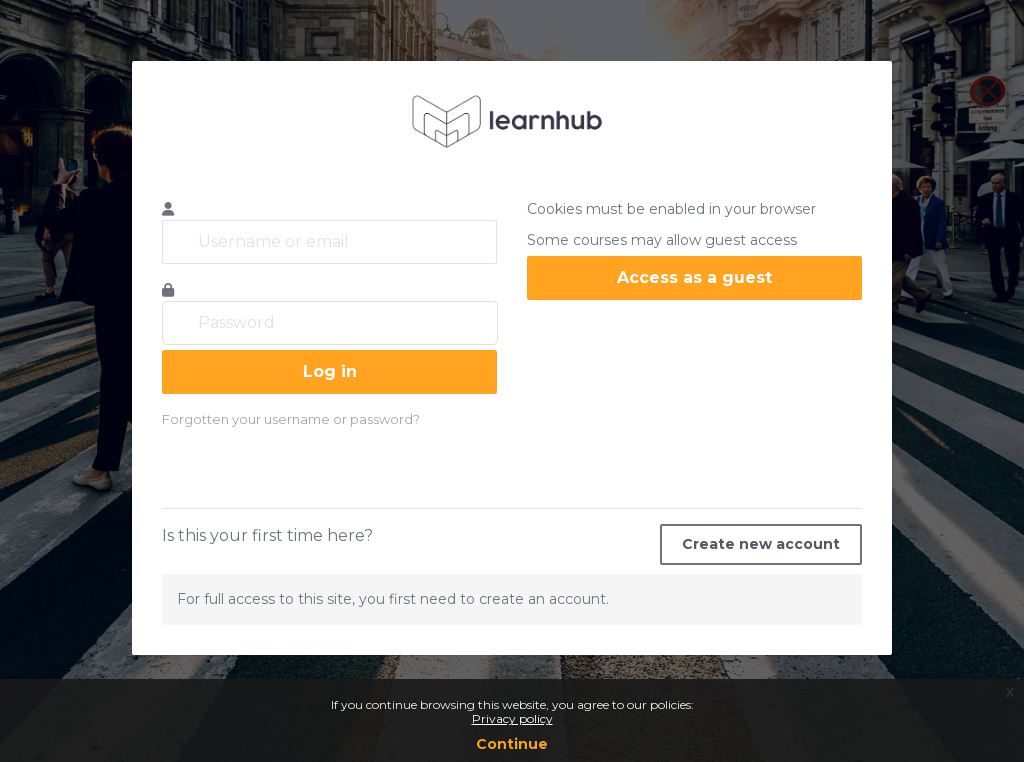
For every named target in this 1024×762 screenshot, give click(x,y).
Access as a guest (694, 277)
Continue (512, 744)
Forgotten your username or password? (291, 419)
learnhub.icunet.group (512, 121)
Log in (330, 371)
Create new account (761, 544)
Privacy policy (512, 718)
